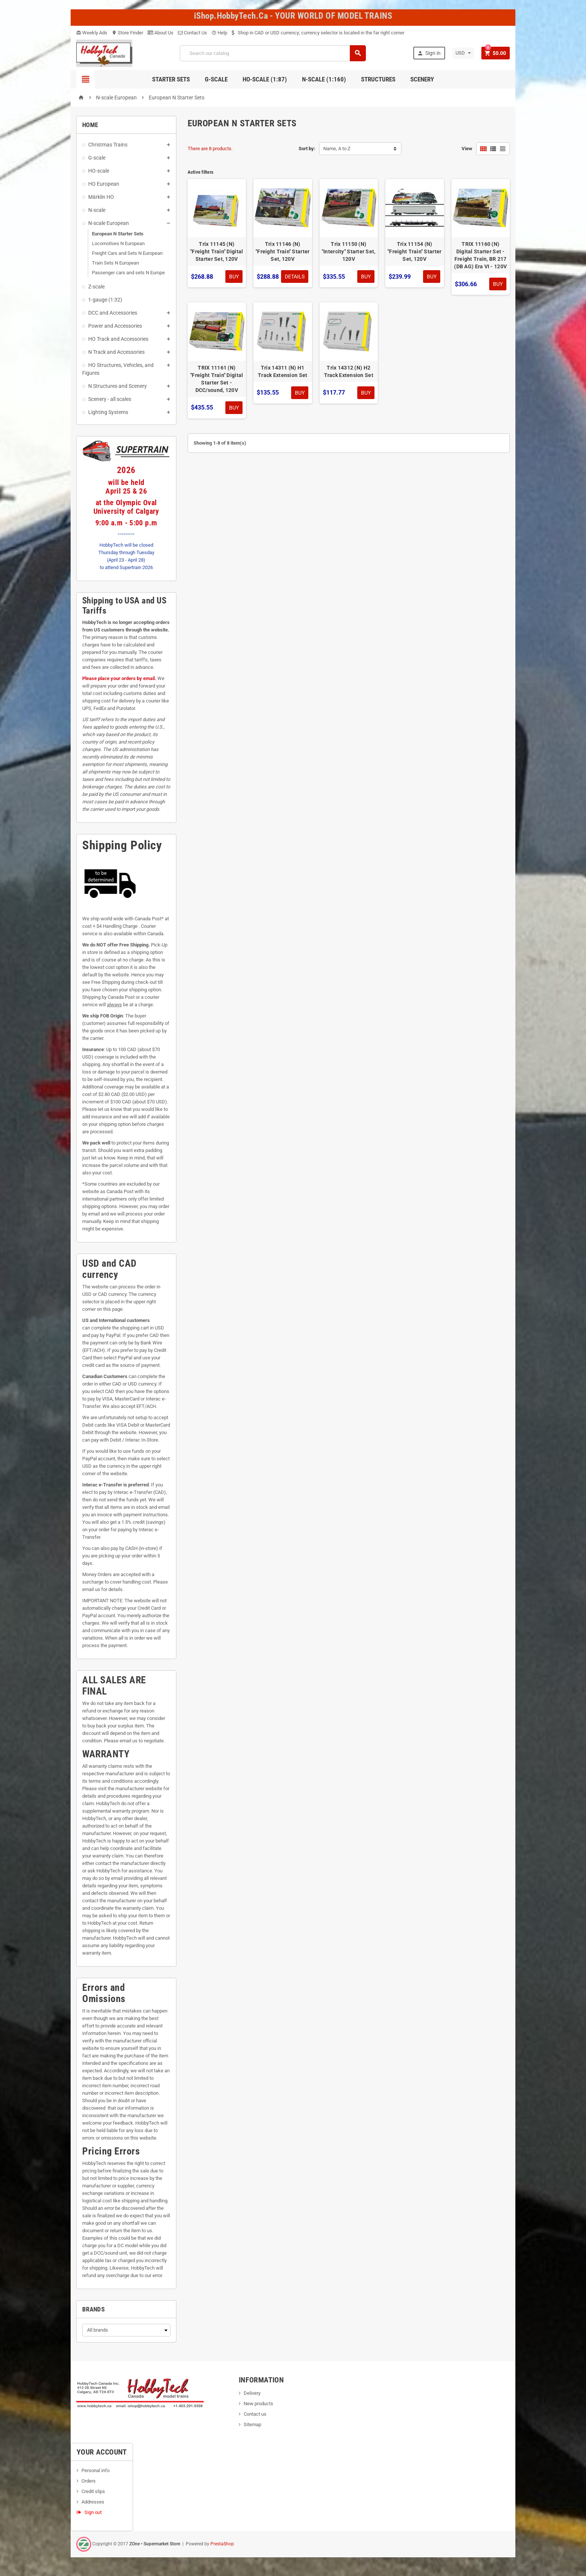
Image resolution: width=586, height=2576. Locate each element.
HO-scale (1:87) (265, 79)
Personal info (95, 2470)
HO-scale (98, 171)
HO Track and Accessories (118, 339)
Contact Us (192, 32)
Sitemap (252, 2424)
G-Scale (216, 79)
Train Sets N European (115, 263)
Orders (88, 2481)
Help (219, 32)
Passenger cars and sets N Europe (128, 272)
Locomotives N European (118, 243)
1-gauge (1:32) (105, 300)
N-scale (96, 210)
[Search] (273, 53)
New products (258, 2403)
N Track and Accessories (116, 352)
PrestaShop (222, 2543)
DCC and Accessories (112, 313)
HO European (103, 184)
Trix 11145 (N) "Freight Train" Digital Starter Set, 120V (216, 251)
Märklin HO (101, 197)
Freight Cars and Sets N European (127, 253)
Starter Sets (171, 79)
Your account (102, 2451)
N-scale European (108, 223)
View (467, 148)
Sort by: (307, 148)
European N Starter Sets (118, 234)
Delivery (252, 2393)
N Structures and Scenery (117, 386)
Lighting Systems (108, 412)
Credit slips (93, 2491)
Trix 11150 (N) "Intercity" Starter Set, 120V (349, 251)
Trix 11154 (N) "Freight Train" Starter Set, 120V (414, 251)
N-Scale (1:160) (324, 79)
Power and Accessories (115, 326)
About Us (160, 32)
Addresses (92, 2502)
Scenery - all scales (109, 399)
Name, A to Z (337, 148)
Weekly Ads (91, 32)
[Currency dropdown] (463, 53)
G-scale (96, 158)
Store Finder (127, 32)
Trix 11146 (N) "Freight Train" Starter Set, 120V (282, 251)
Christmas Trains (107, 145)
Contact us (255, 2414)
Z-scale (96, 287)
